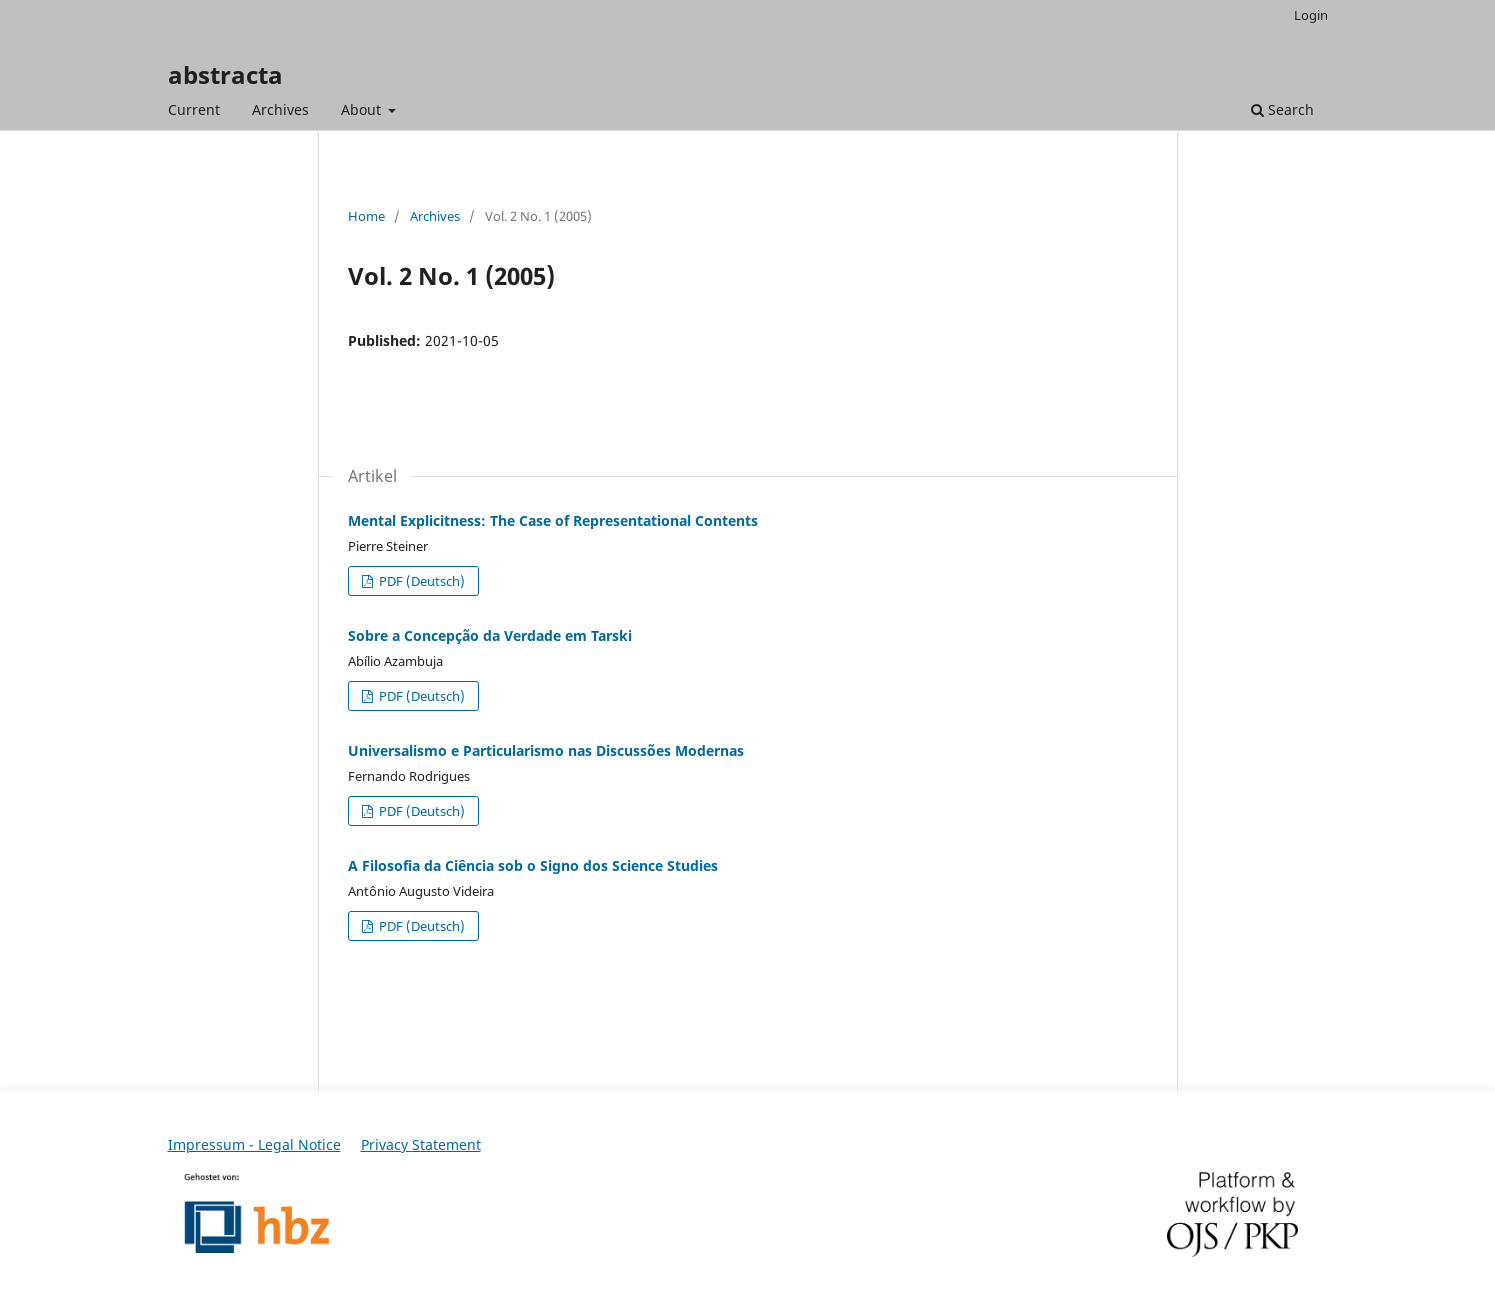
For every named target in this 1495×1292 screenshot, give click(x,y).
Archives (280, 109)
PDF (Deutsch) (420, 581)
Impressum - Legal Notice (254, 1144)
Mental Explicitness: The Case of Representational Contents (553, 520)
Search (1282, 109)
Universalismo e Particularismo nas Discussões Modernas (546, 750)
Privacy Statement (421, 1144)
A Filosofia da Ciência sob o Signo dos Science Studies (533, 865)
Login (1311, 15)
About (363, 109)
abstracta (225, 74)
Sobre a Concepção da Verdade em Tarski (490, 635)
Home (366, 216)
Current (194, 109)
